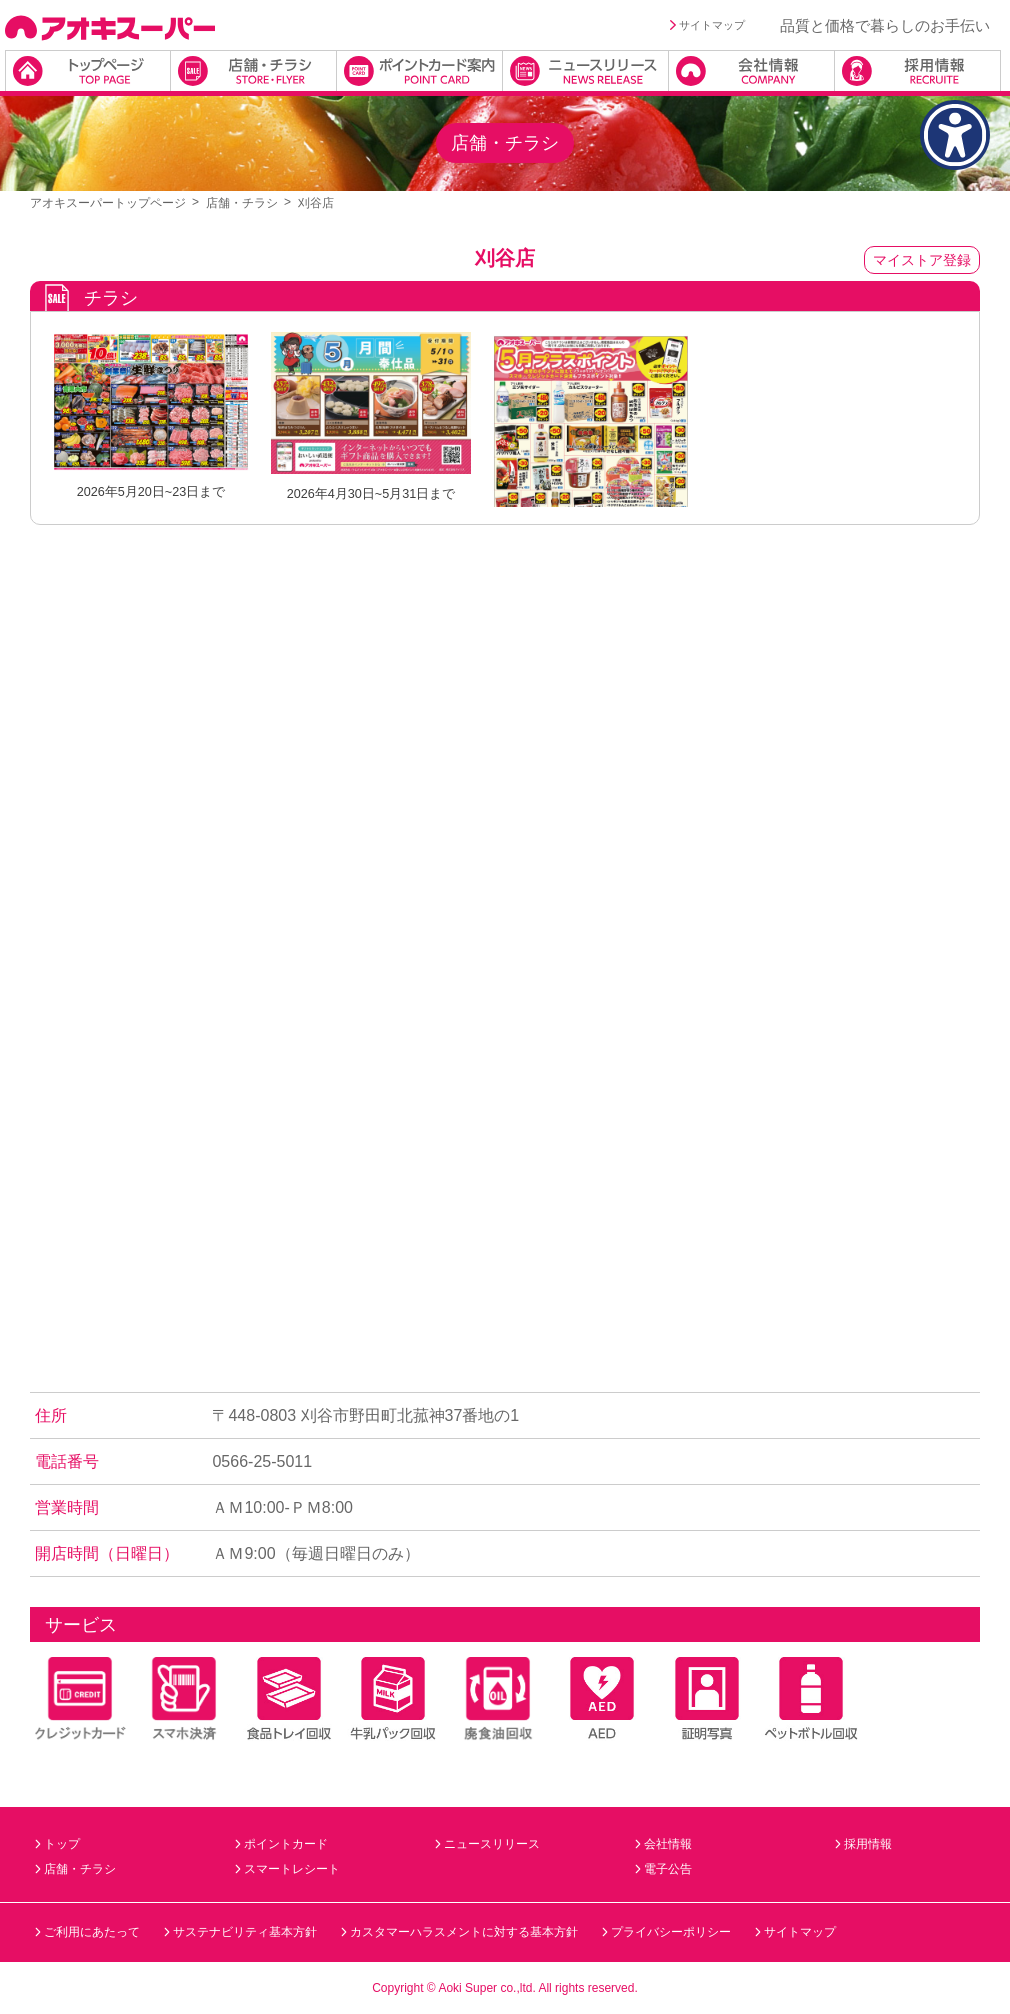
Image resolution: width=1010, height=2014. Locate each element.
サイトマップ (707, 25)
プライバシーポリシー (666, 1932)
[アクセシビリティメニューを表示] (955, 135)
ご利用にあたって (87, 1932)
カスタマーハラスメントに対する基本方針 (459, 1932)
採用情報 (863, 1844)
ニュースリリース (487, 1844)
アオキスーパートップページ (108, 203)
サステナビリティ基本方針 (240, 1932)
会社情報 (663, 1844)
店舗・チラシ (242, 203)
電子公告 (663, 1869)
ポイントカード (281, 1844)
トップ (57, 1844)
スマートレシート (287, 1869)
